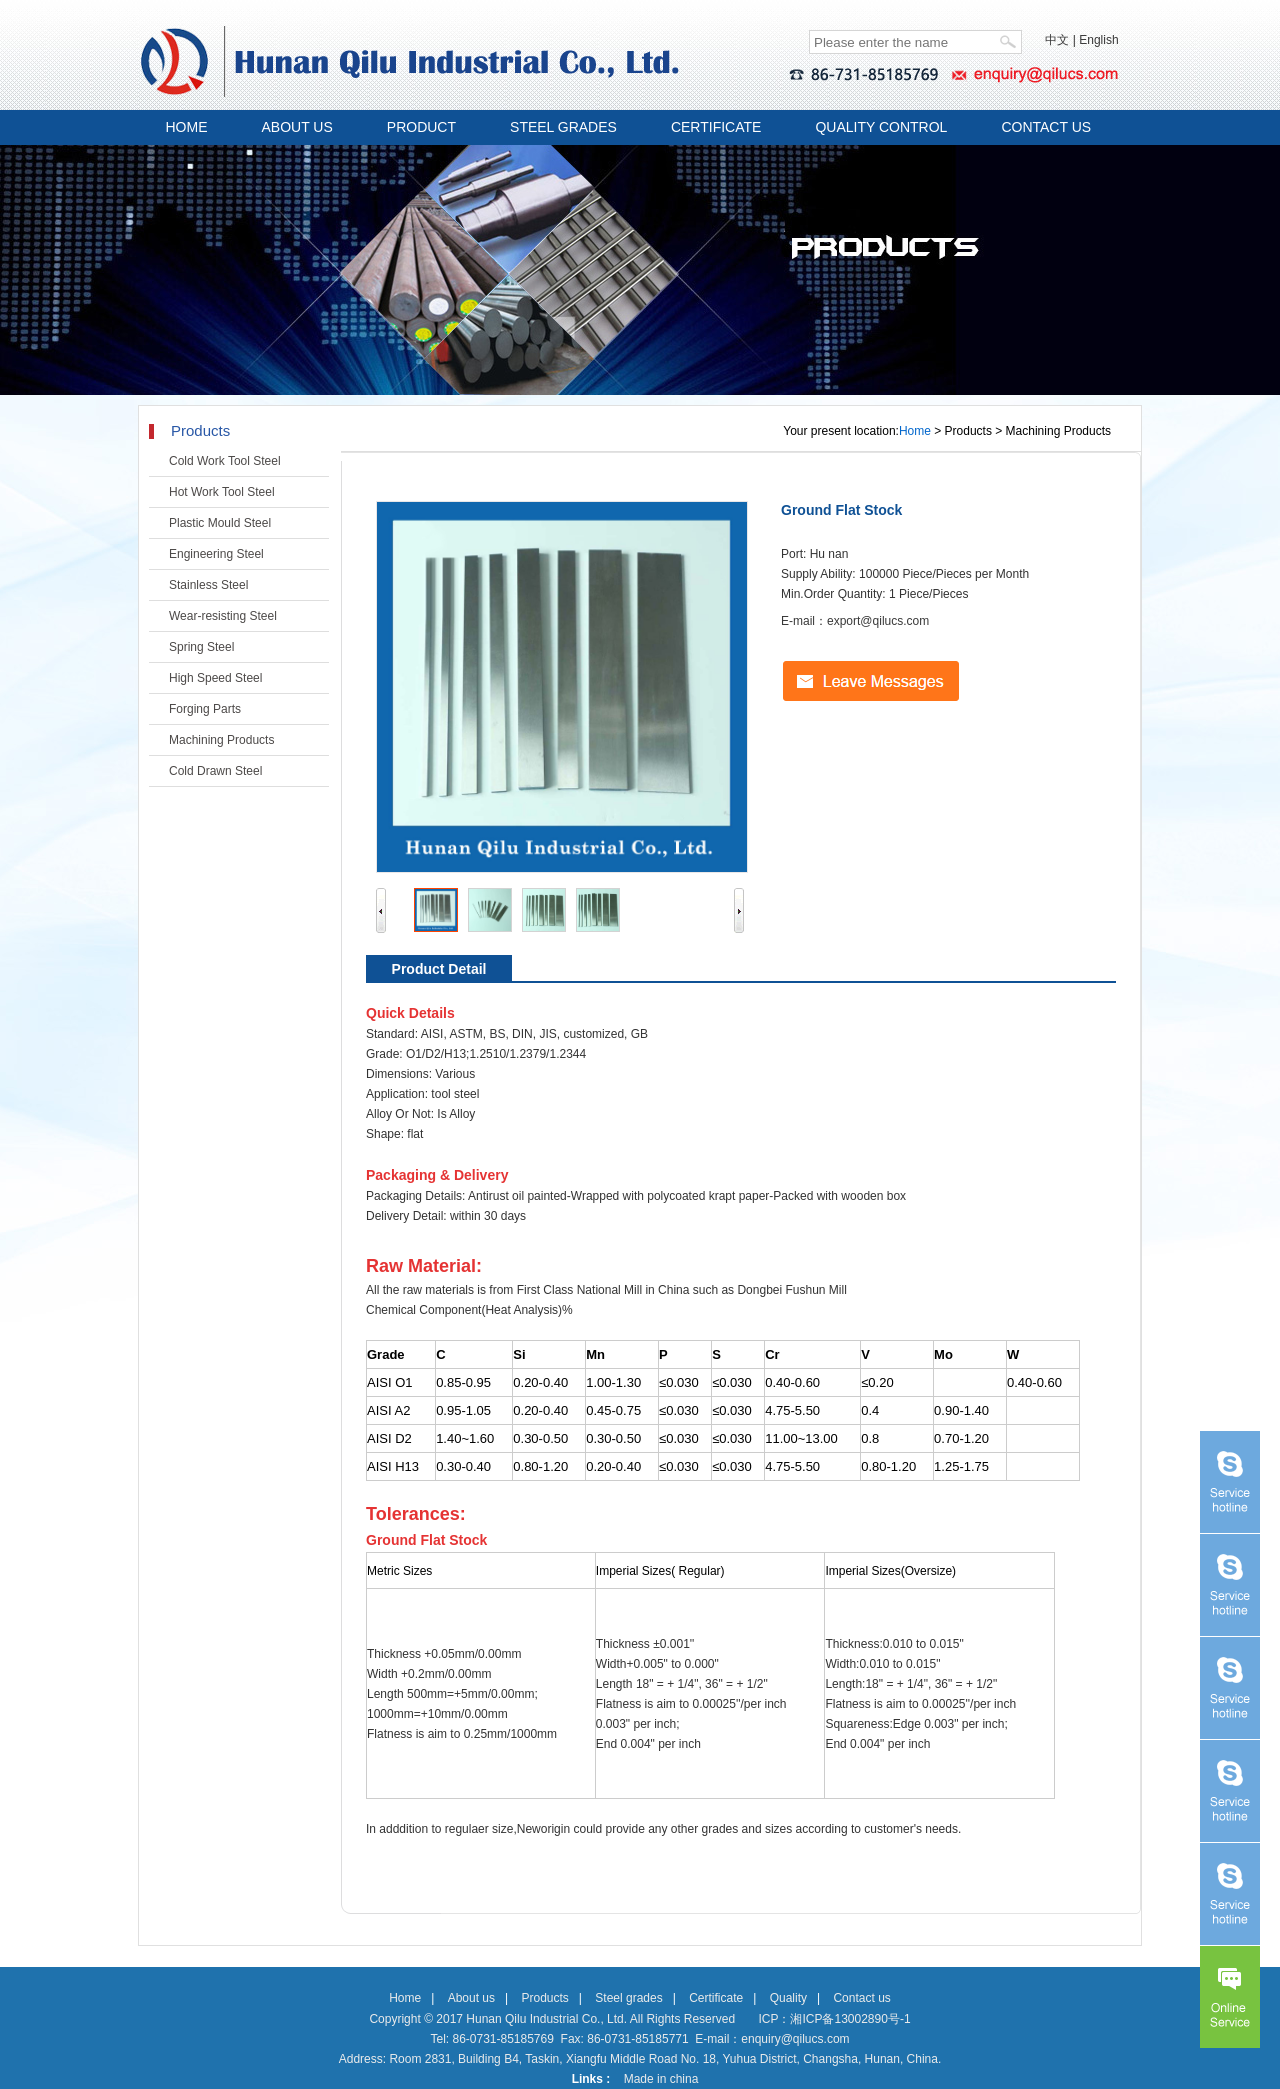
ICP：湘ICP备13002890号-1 (834, 2019)
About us (471, 1998)
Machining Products (221, 740)
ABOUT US (297, 127)
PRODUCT (421, 127)
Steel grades (628, 1998)
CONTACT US (1046, 127)
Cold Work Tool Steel (225, 461)
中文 (1057, 40)
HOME (187, 127)
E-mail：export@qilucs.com (855, 621)
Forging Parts (205, 709)
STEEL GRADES (563, 127)
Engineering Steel (216, 554)
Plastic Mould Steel (220, 523)
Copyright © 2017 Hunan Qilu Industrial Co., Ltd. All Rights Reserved (552, 2019)
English (1098, 40)
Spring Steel (201, 647)
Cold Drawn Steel (215, 771)
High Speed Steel (215, 678)
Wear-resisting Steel (223, 616)
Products (544, 1998)
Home (915, 431)
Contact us (861, 1998)
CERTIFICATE (716, 127)
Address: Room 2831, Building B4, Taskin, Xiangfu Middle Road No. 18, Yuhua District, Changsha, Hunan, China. (640, 2059)
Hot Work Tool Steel (222, 492)
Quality (788, 1998)
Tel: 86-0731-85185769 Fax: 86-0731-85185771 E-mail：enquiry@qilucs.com (639, 2039)
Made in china (661, 2079)
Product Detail (439, 969)
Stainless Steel (208, 585)
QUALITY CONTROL (881, 127)
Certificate (716, 1998)
